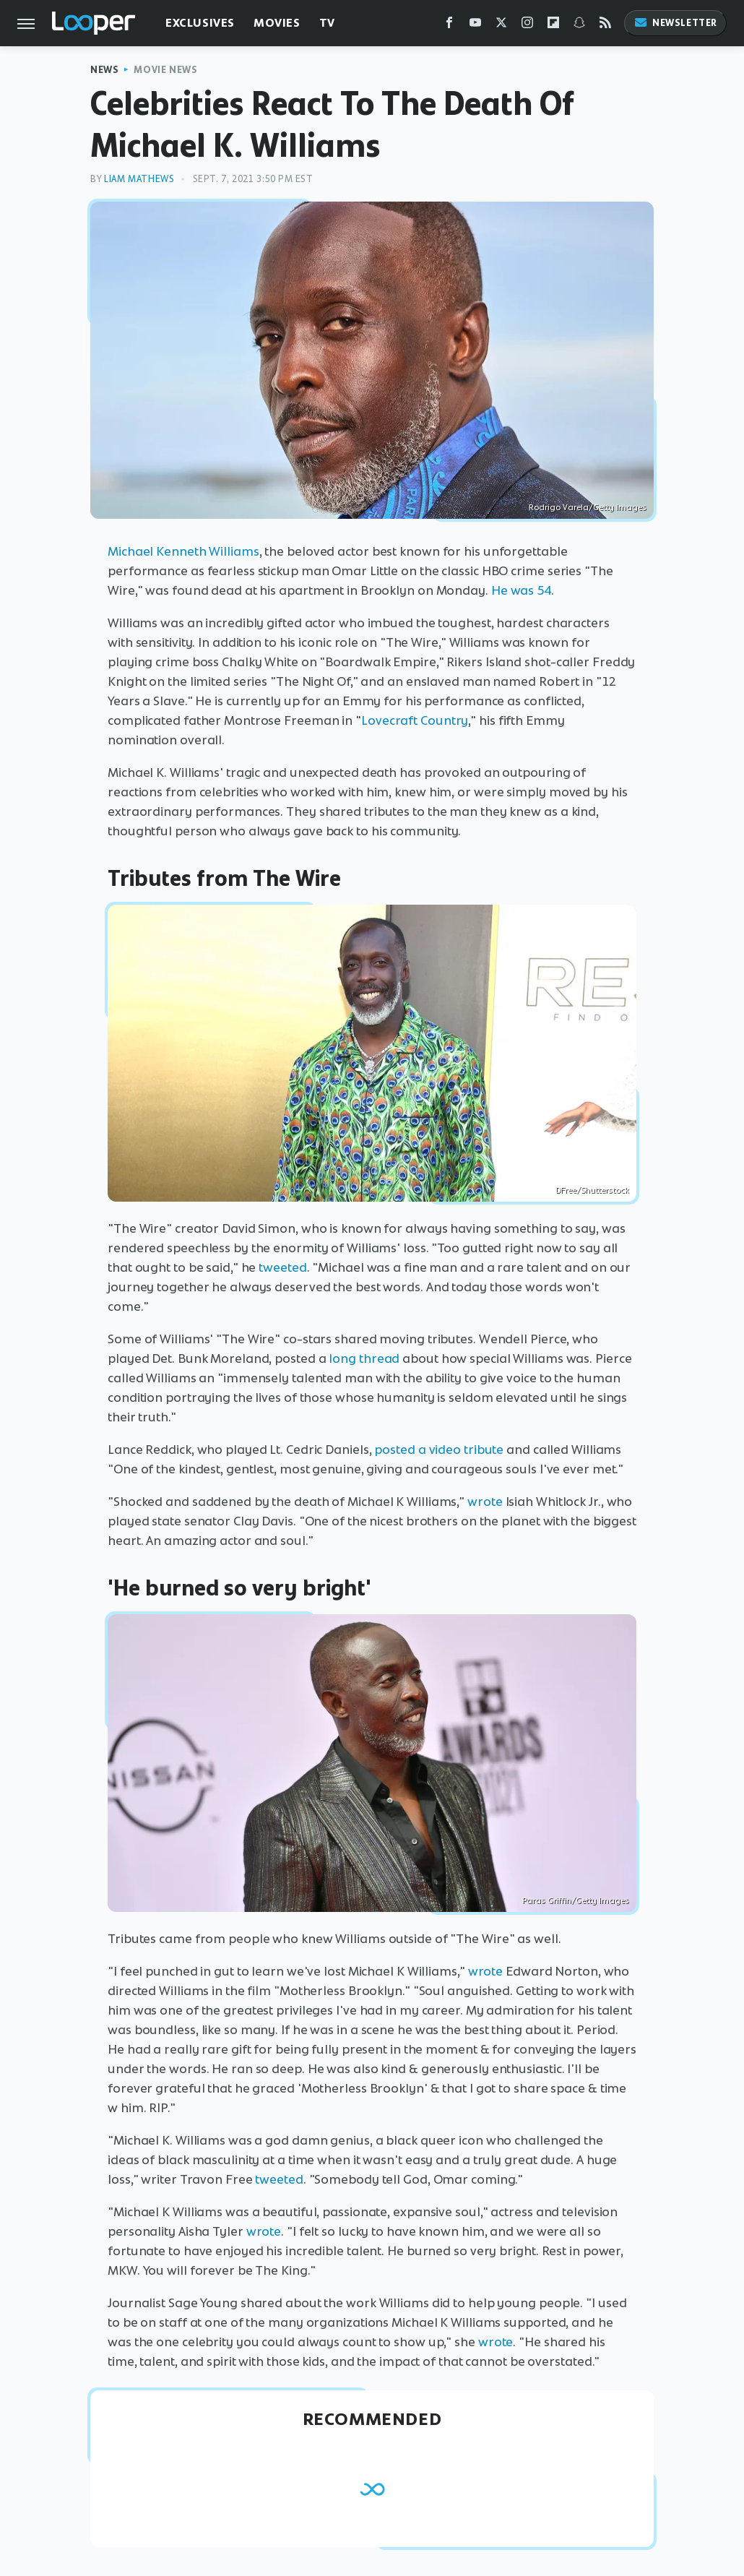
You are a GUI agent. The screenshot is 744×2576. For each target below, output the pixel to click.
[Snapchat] (579, 25)
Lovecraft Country (414, 720)
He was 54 (521, 590)
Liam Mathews (139, 179)
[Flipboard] (553, 25)
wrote (485, 1501)
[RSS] (605, 25)
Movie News (165, 69)
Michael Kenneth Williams (183, 551)
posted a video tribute (438, 1449)
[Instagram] (527, 25)
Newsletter (675, 23)
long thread (364, 1358)
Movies (277, 22)
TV (327, 22)
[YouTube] (475, 25)
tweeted (282, 1267)
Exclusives (200, 22)
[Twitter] (501, 25)
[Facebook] (449, 25)
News (104, 69)
